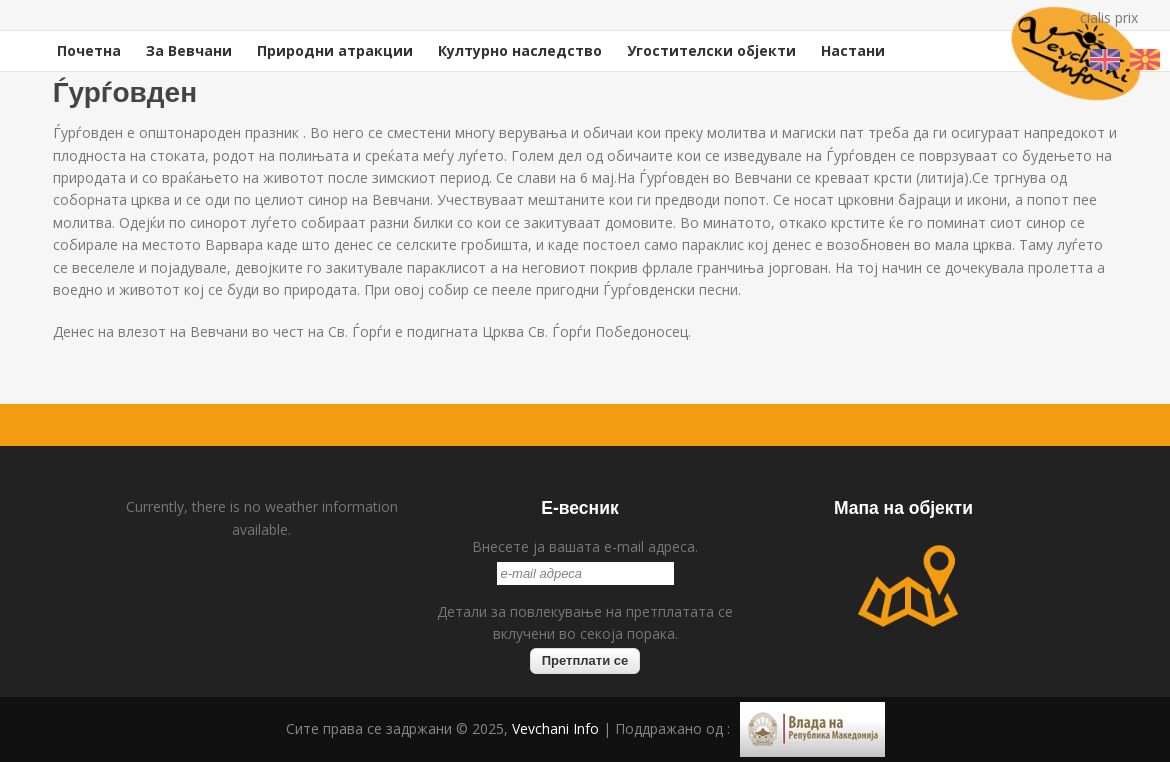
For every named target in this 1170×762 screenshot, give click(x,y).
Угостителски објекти (711, 50)
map (908, 586)
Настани (853, 50)
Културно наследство (520, 50)
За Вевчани (189, 50)
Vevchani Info (555, 728)
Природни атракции (335, 50)
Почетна (89, 50)
